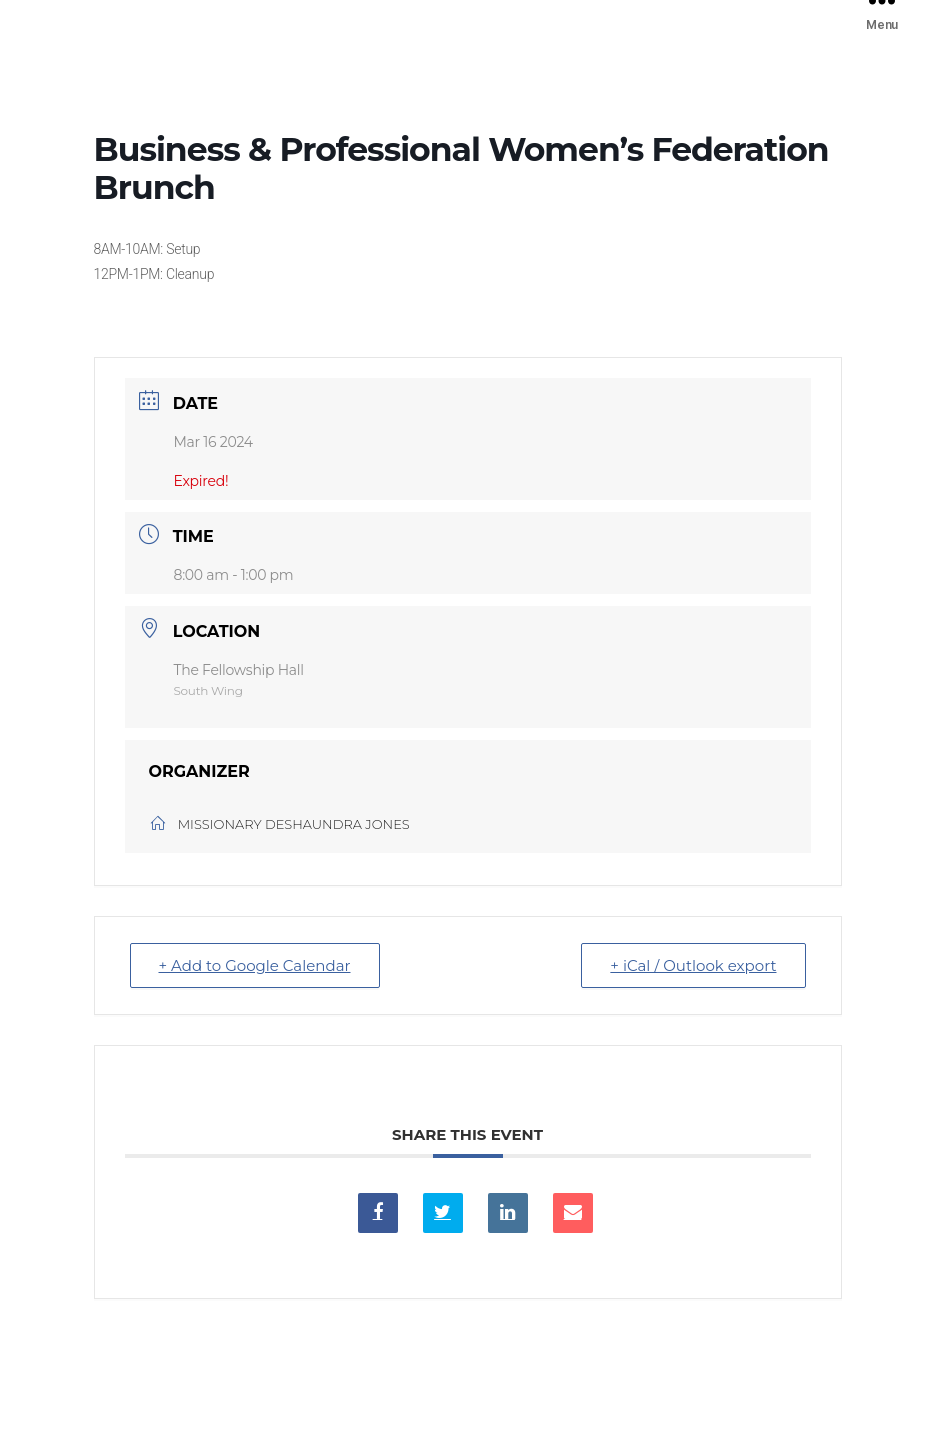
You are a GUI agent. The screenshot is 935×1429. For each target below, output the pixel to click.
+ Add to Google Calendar (255, 965)
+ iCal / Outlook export (693, 965)
